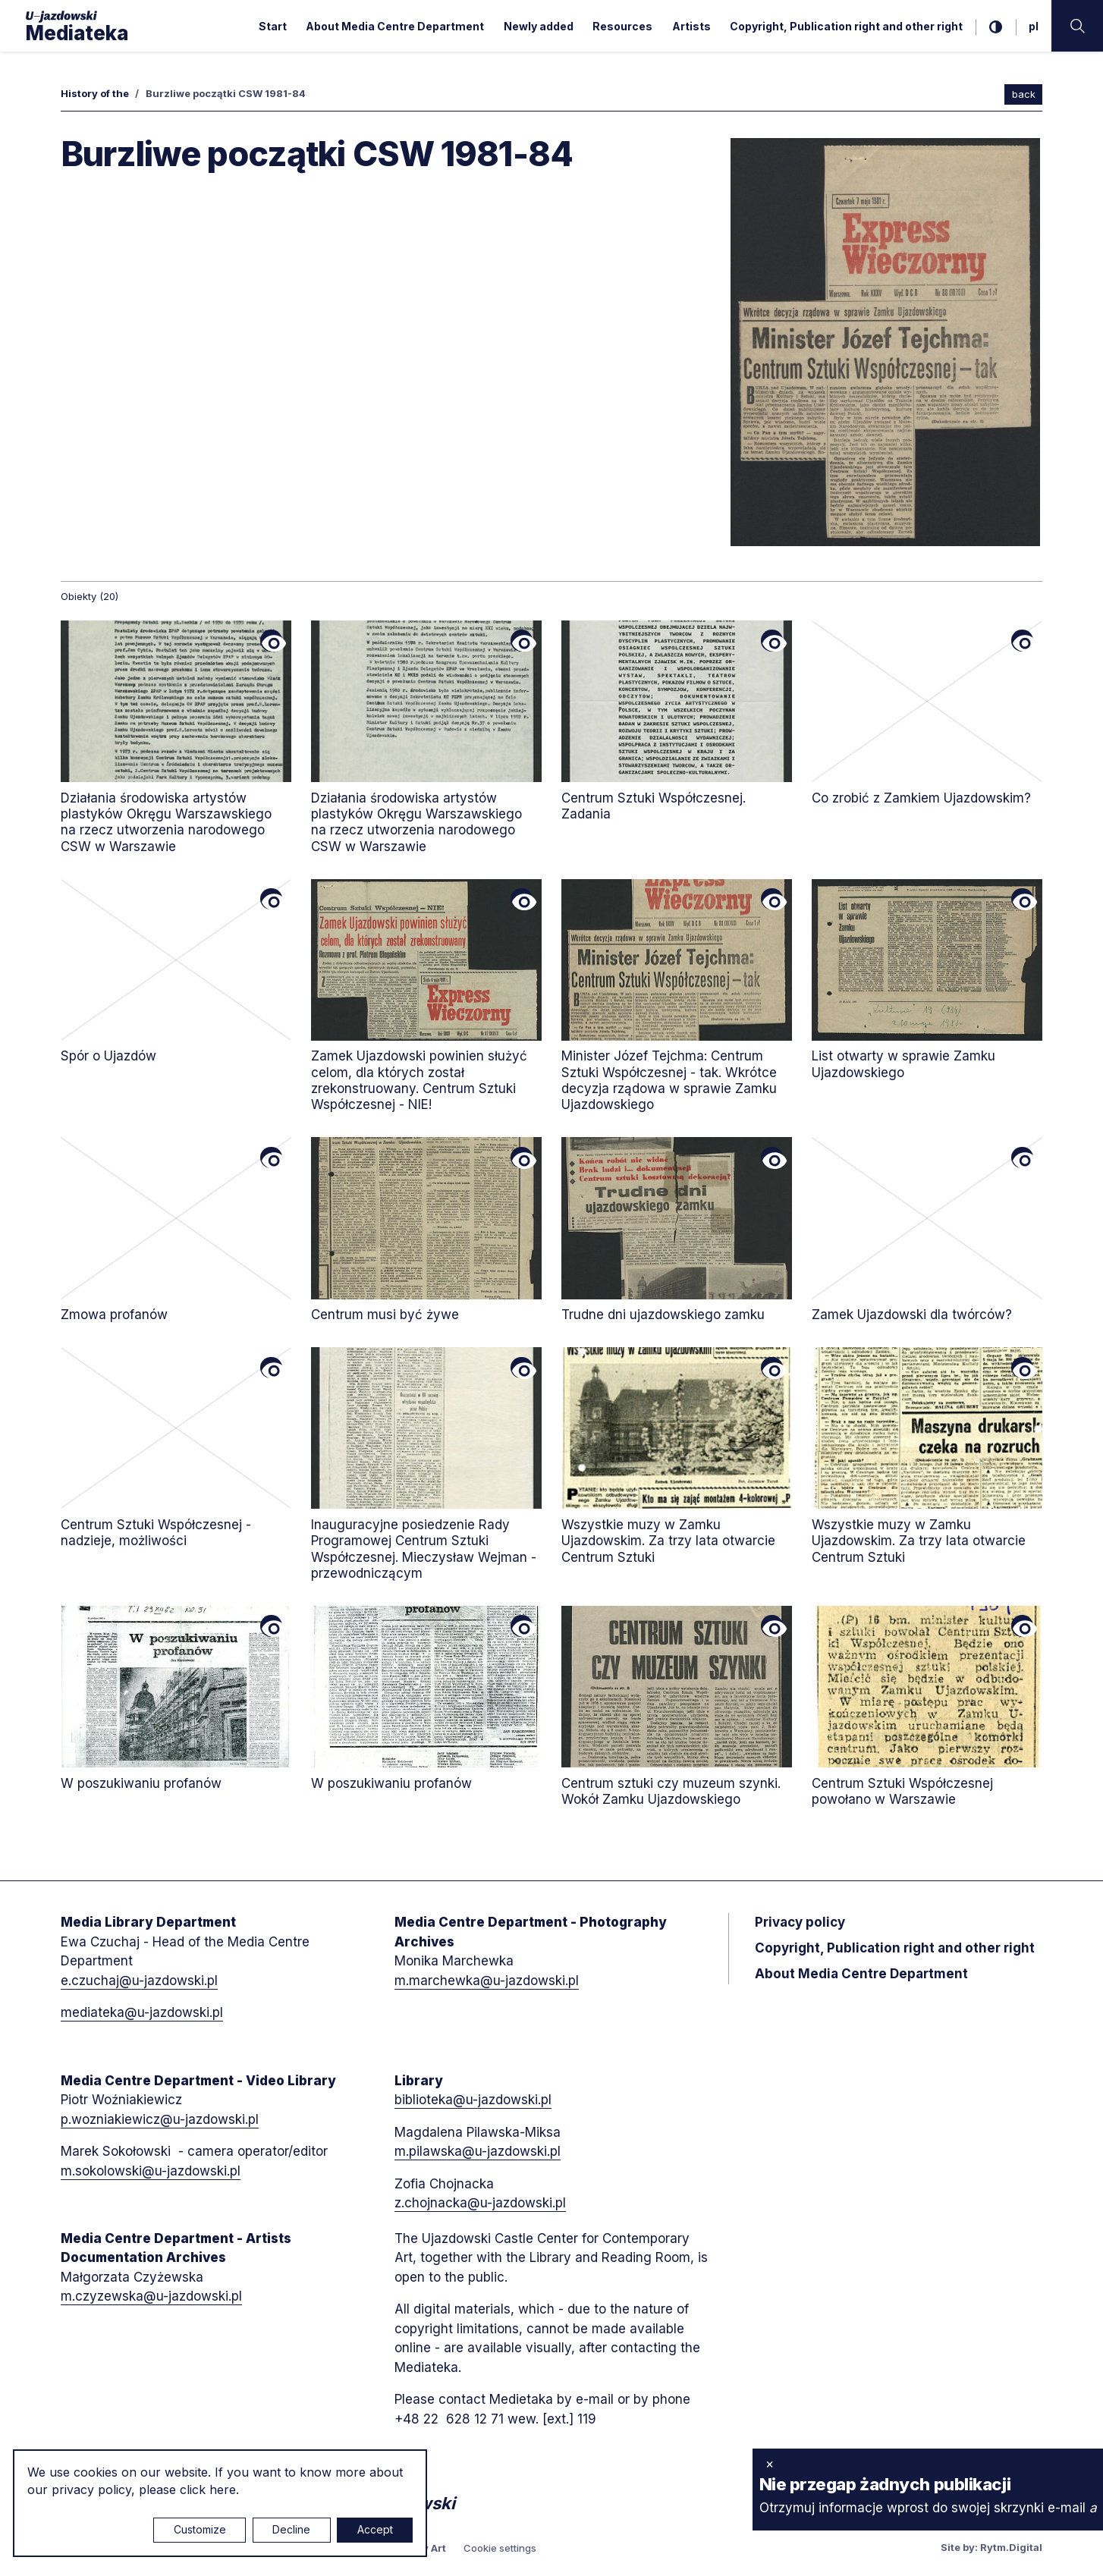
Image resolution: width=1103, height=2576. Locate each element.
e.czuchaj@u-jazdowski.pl (139, 1980)
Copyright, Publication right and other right (846, 26)
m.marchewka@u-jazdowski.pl (486, 1980)
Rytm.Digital (1011, 2547)
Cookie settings (500, 2548)
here (222, 2489)
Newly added (538, 26)
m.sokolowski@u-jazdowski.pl (150, 2171)
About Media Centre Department (395, 26)
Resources (622, 26)
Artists (691, 26)
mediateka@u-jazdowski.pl (142, 2012)
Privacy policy (800, 1922)
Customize (200, 2529)
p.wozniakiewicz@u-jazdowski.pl (160, 2119)
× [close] (769, 2463)
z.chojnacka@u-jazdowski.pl (480, 2202)
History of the (95, 93)
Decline (291, 2529)
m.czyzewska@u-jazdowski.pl (151, 2296)
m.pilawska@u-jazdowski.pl (477, 2151)
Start (273, 26)
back (1023, 94)
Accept (375, 2529)
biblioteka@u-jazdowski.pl (473, 2099)
